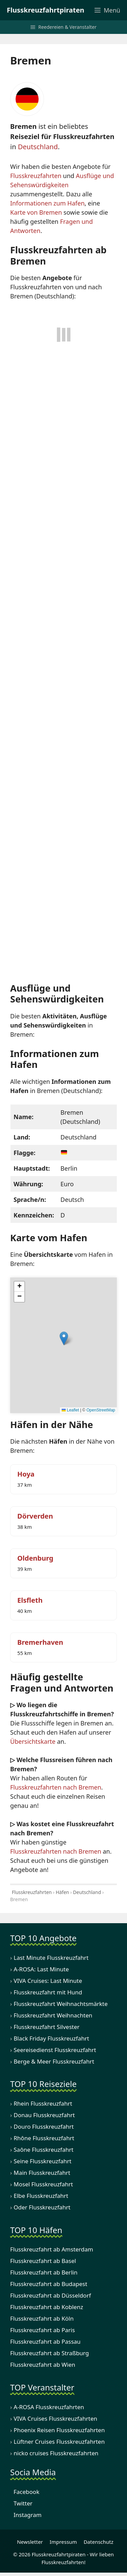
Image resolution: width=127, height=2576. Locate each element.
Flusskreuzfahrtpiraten (45, 10)
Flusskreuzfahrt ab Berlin (44, 2273)
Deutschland (38, 146)
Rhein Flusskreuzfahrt (43, 2104)
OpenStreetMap (100, 1410)
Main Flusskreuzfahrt (42, 2173)
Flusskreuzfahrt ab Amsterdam (51, 2249)
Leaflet (70, 1410)
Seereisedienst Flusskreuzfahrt (55, 2050)
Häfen (62, 1892)
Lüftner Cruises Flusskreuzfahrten (59, 2441)
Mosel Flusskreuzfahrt (43, 2184)
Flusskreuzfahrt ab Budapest (48, 2284)
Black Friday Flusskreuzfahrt (51, 2038)
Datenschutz (98, 2541)
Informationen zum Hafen (47, 203)
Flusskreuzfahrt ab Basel (43, 2261)
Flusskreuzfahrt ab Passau (45, 2342)
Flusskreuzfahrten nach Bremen (55, 1787)
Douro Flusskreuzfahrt (43, 2127)
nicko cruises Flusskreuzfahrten (56, 2453)
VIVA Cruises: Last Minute (48, 1981)
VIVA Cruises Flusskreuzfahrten (55, 2418)
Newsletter (28, 2541)
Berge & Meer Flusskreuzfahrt (54, 2061)
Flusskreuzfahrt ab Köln (41, 2319)
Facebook (24, 2492)
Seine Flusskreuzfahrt (42, 2161)
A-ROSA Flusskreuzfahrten (49, 2407)
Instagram (26, 2515)
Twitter (21, 2503)
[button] (64, 1338)
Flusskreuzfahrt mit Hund (48, 1992)
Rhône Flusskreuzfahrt (44, 2138)
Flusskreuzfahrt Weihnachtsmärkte (61, 2004)
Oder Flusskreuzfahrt (42, 2207)
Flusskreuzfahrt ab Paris (42, 2330)
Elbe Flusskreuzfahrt (41, 2196)
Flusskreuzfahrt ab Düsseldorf (50, 2296)
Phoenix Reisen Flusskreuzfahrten (59, 2430)
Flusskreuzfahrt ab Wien (42, 2365)
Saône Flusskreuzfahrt (43, 2150)
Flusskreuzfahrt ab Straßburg (49, 2353)
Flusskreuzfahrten (35, 176)
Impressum (63, 2541)
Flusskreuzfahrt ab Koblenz (46, 2307)
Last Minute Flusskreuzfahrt (51, 1958)
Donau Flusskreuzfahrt (44, 2115)
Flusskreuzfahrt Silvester (47, 2027)
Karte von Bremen (36, 212)
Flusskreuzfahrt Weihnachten (53, 2015)
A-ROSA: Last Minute (41, 1969)
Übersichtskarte (33, 1741)
